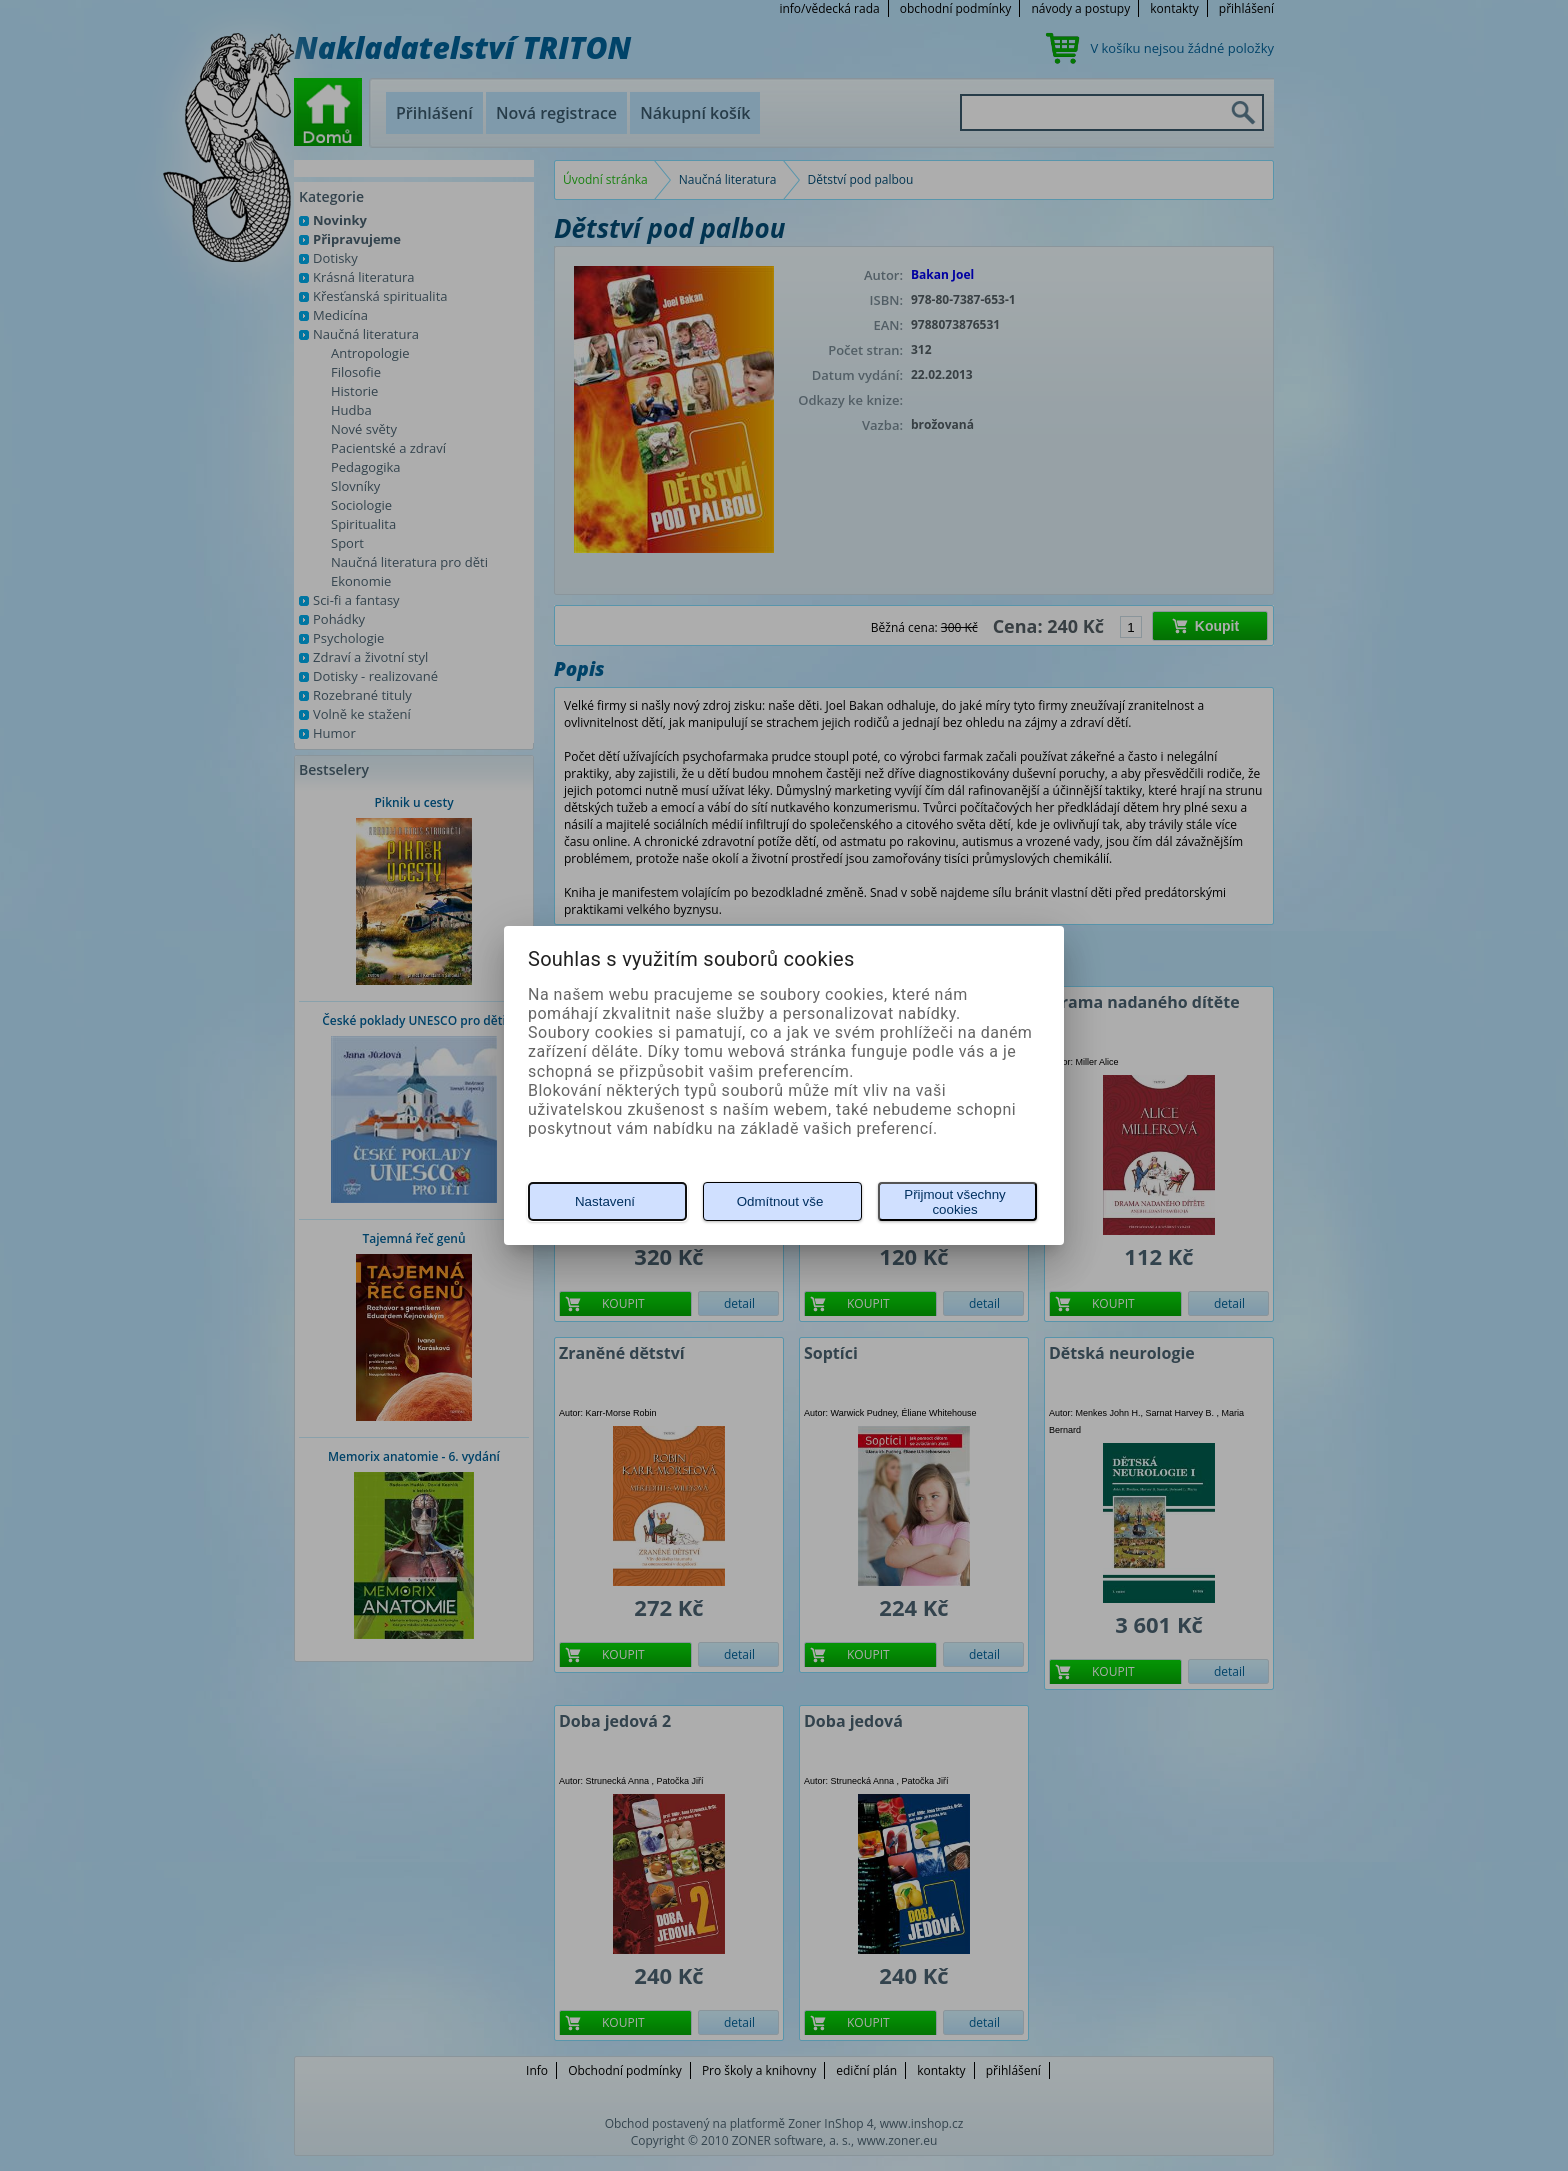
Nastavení (605, 1201)
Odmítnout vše (780, 1201)
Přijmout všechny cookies (954, 1202)
